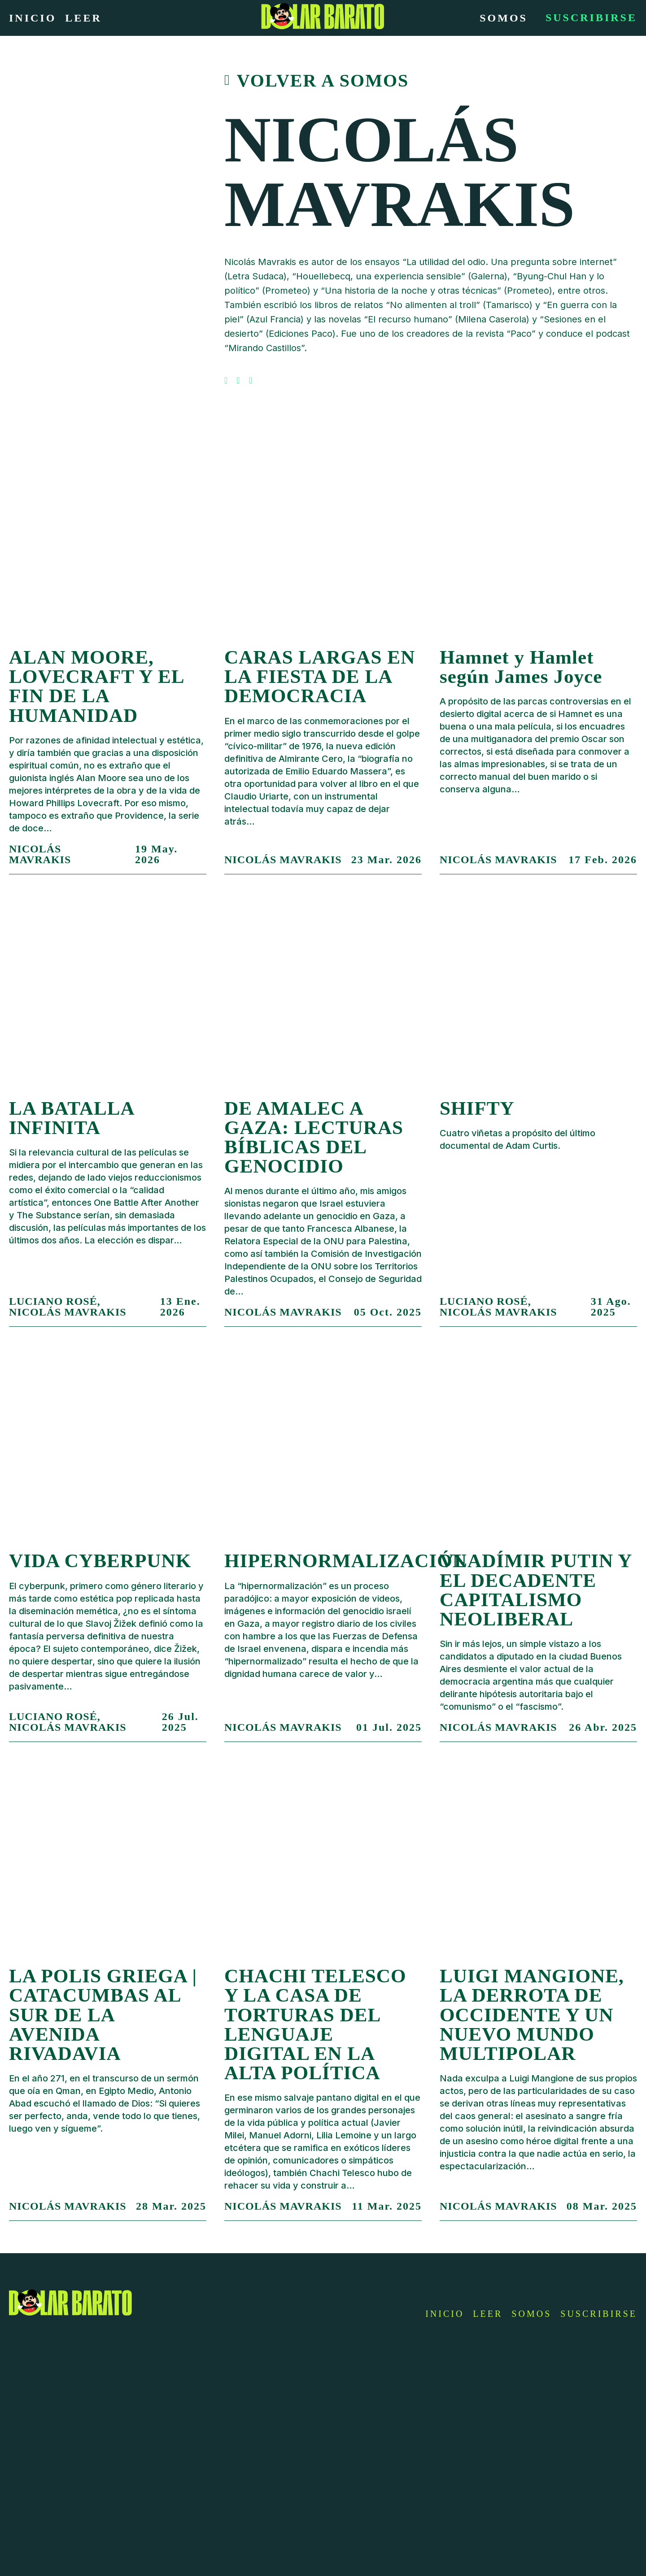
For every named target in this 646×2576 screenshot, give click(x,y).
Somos (504, 18)
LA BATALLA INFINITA (71, 1118)
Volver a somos (323, 81)
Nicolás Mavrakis (40, 854)
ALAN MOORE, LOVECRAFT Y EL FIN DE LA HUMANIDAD (96, 686)
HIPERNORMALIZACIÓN (345, 1560)
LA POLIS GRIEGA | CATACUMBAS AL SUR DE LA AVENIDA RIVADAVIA (103, 2014)
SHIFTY (477, 1108)
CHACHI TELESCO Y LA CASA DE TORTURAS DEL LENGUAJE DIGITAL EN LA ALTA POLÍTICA (315, 2024)
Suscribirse (591, 17)
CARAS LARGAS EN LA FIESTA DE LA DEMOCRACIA (319, 676)
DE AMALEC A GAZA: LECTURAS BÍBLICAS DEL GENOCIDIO (313, 1137)
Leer (83, 18)
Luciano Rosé (53, 1301)
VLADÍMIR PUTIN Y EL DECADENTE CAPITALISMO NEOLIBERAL (536, 1589)
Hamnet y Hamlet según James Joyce (521, 667)
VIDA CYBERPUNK (100, 1560)
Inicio (32, 18)
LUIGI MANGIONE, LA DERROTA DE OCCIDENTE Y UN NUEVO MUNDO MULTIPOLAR (532, 2014)
